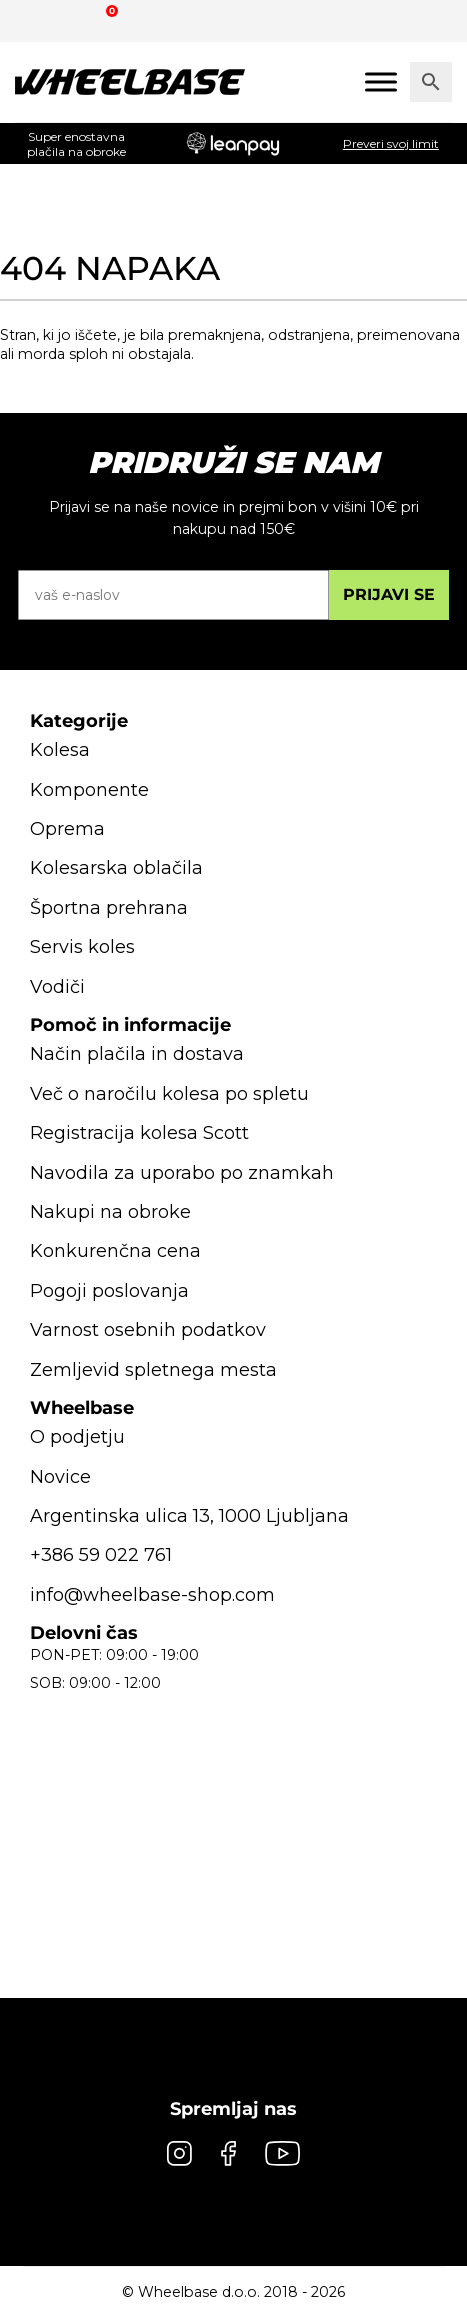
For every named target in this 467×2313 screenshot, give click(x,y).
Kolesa (60, 750)
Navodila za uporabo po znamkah (182, 1173)
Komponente (89, 790)
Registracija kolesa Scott (139, 1133)
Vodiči (57, 987)
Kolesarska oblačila (116, 868)
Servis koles (82, 947)
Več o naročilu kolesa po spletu (169, 1094)
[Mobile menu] (381, 81)
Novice (60, 1477)
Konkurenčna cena (115, 1251)
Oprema (67, 829)
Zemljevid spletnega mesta (153, 1370)
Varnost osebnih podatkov (148, 1330)
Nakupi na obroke (110, 1212)
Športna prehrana (109, 908)
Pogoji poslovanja (109, 1291)
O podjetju (77, 1437)
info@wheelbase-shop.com (152, 1595)
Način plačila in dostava (137, 1054)
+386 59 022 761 (101, 1555)
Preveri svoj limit (391, 143)
